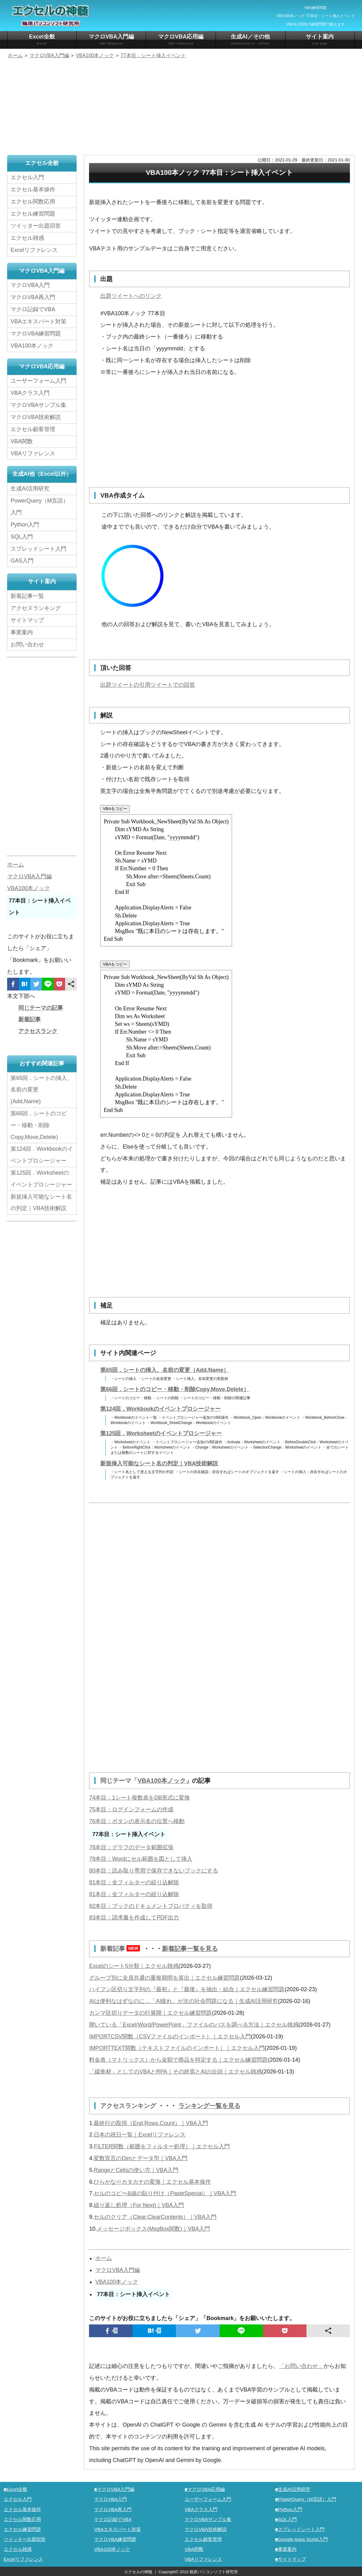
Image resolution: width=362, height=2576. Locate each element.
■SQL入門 (286, 2518)
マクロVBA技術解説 (36, 417)
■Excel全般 (16, 2488)
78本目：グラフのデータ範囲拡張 (131, 1847)
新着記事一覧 (27, 595)
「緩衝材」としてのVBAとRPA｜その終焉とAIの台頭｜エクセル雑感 (175, 2071)
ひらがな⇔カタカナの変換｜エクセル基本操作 (152, 2181)
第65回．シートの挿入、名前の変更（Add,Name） (164, 1370)
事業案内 (22, 631)
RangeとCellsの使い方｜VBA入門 (136, 2169)
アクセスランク (37, 1030)
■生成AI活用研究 (293, 2488)
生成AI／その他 (250, 40)
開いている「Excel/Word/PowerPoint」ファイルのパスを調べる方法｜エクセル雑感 (193, 2024)
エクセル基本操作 (33, 189)
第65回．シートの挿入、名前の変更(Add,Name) (42, 1089)
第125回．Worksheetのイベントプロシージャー (161, 1433)
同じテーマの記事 (40, 1007)
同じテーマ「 (118, 1780)
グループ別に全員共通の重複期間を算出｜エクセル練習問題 (164, 1977)
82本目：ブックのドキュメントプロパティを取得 (150, 1906)
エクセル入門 (27, 177)
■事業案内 (286, 2548)
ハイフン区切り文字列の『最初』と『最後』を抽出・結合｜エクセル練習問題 (186, 1989)
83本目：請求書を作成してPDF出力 (134, 1917)
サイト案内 (320, 40)
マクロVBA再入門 (33, 297)
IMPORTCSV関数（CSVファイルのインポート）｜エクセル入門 (170, 2036)
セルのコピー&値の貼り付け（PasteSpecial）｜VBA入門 (165, 2193)
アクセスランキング (129, 2105)
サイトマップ (27, 620)
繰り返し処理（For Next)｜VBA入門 (139, 2204)
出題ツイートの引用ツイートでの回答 (147, 685)
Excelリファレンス (34, 250)
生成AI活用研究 (30, 488)
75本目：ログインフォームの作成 (131, 1809)
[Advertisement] (181, 107)
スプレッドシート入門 (38, 548)
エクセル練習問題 (33, 214)
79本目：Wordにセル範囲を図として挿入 (140, 1859)
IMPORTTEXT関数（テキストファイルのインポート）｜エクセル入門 (177, 2048)
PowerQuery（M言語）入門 (40, 506)
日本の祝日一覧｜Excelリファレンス (139, 2134)
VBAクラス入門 (30, 392)
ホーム (103, 2258)
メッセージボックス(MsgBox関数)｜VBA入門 (153, 2228)
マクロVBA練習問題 (36, 333)
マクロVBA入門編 (111, 40)
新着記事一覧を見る (190, 1948)
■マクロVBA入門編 (114, 2488)
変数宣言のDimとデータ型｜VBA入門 (140, 2157)
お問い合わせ (29, 643)
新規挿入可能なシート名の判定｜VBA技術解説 (159, 1463)
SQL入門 (22, 536)
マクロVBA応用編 (180, 40)
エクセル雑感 (27, 237)
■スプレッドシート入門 (299, 2528)
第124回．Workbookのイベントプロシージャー (160, 1409)
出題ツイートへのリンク (131, 296)
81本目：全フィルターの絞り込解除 (134, 1882)
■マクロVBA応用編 (205, 2488)
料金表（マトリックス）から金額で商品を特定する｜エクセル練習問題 (178, 2059)
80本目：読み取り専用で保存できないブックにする (153, 1870)
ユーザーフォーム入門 (38, 380)
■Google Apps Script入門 (301, 2538)
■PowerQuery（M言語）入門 (305, 2498)
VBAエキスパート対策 (38, 321)
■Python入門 (288, 2508)
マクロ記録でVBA (33, 309)
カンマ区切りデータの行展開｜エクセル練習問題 (150, 2012)
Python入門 (25, 524)
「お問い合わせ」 (301, 2365)
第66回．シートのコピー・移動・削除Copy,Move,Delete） (174, 1389)
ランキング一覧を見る (209, 2105)
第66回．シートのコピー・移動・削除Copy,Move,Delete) (39, 1125)
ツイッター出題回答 (36, 226)
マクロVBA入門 (30, 285)
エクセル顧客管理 (33, 429)
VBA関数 (22, 441)
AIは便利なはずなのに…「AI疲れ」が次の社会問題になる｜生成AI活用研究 (183, 2001)
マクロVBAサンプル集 (38, 405)
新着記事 (121, 1948)
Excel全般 (41, 40)
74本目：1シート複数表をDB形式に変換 (139, 1798)
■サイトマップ (290, 2558)
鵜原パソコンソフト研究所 (214, 2571)
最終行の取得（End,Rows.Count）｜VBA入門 (151, 2122)
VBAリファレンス (33, 453)
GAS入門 (22, 560)
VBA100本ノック (161, 1780)
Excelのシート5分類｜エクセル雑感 (133, 1965)
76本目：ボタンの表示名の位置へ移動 (137, 1821)
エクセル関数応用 (33, 201)
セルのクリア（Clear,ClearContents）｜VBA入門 (155, 2216)
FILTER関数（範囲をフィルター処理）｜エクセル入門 (162, 2146)
